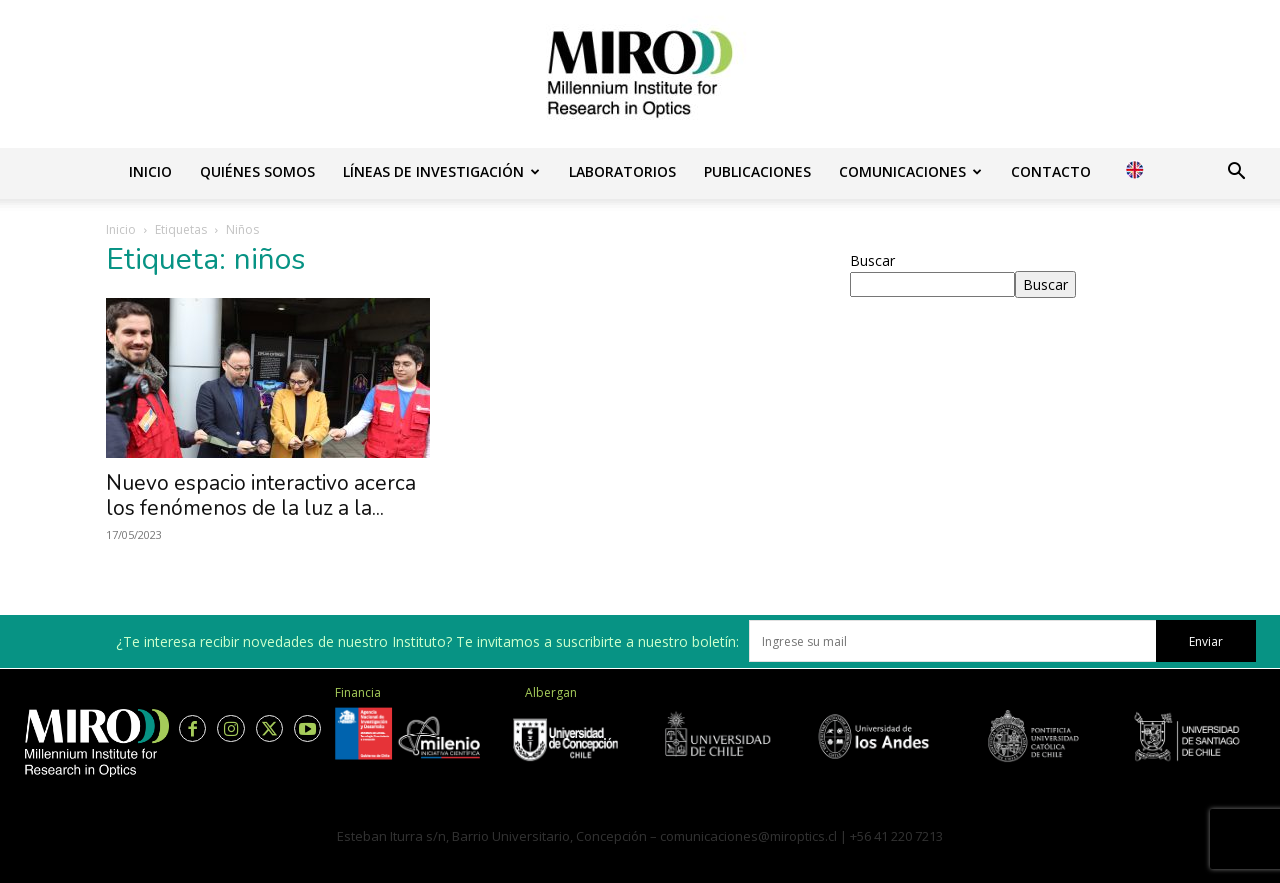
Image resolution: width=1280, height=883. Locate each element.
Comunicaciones (910, 171)
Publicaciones (757, 171)
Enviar (1206, 641)
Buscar (872, 260)
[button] (1236, 173)
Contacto (1051, 171)
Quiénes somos (257, 171)
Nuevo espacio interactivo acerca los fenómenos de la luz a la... (261, 495)
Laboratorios (622, 171)
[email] (953, 641)
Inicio (150, 171)
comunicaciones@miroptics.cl (748, 836)
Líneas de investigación (441, 171)
